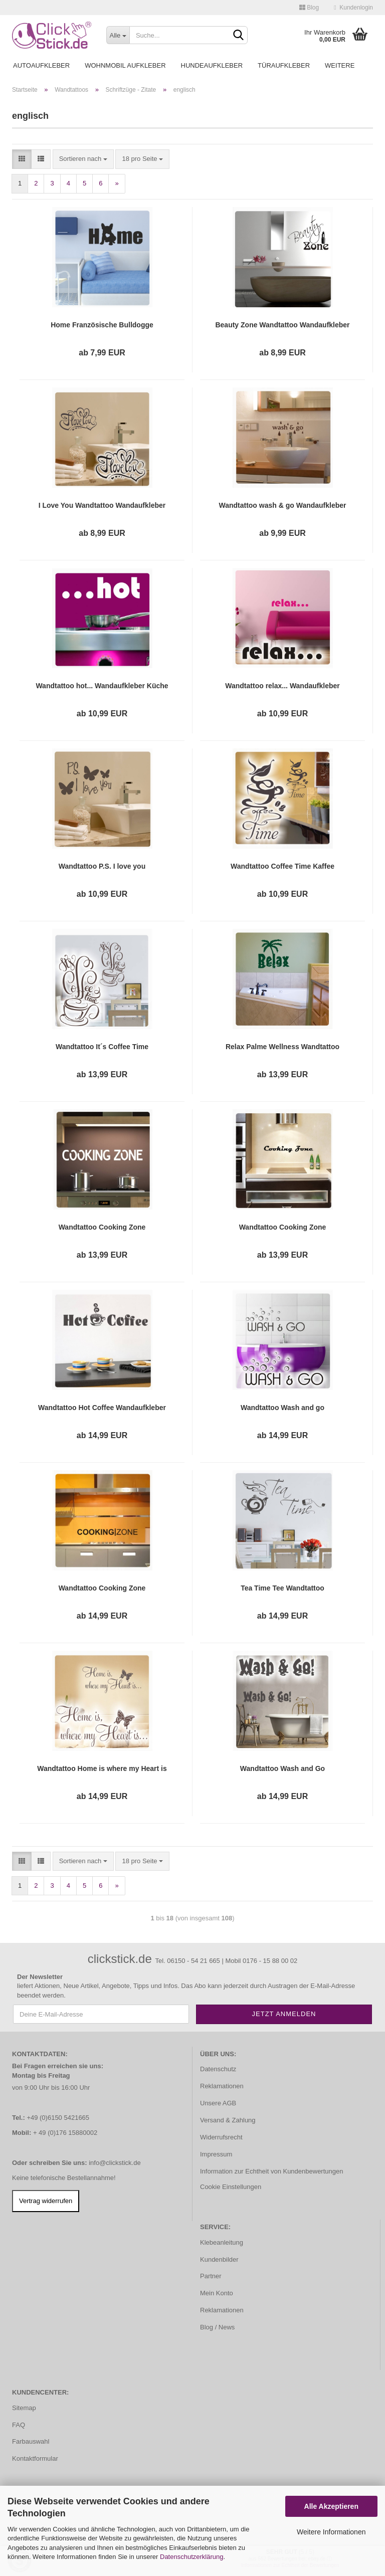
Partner (211, 2276)
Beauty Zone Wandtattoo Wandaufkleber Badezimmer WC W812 (282, 325)
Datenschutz (218, 2069)
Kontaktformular (35, 2458)
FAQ (18, 2425)
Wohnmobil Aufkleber (125, 65)
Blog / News (217, 2327)
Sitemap (24, 2408)
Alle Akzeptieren (331, 2506)
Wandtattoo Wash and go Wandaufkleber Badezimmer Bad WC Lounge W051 (282, 1408)
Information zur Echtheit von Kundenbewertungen (271, 2171)
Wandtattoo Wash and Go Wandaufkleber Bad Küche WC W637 (282, 1768)
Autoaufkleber (41, 65)
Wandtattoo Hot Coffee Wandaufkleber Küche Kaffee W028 (102, 1408)
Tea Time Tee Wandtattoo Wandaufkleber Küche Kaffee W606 (282, 1588)
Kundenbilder (219, 2259)
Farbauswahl (30, 2441)
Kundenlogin (353, 7)
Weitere (339, 65)
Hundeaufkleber (212, 65)
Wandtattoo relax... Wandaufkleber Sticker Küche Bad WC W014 (282, 686)
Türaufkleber (284, 65)
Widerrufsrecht (221, 2137)
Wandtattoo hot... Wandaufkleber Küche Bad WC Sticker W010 (102, 686)
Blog (309, 7)
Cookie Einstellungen (230, 2187)
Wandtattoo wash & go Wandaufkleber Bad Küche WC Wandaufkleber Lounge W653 (282, 505)
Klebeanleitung (221, 2242)
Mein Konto (216, 2293)
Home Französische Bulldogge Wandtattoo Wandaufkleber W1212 (102, 325)
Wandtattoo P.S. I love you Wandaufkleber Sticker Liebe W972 (102, 866)
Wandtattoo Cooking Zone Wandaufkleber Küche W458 (102, 1588)
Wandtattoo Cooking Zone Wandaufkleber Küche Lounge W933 (102, 1227)
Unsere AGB (218, 2103)
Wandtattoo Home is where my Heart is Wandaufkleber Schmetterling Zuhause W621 (102, 1768)
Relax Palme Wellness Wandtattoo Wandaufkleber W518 (282, 1047)
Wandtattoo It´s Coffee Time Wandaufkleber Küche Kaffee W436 (102, 1047)
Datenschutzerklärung (191, 2556)
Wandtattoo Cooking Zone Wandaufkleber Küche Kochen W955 (282, 1227)
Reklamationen (222, 2086)
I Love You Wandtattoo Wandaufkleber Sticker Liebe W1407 (102, 505)
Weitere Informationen (331, 2532)
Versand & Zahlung (228, 2120)
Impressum (216, 2154)
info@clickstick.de (115, 2162)
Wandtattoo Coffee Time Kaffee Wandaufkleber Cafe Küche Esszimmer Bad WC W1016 (282, 866)
